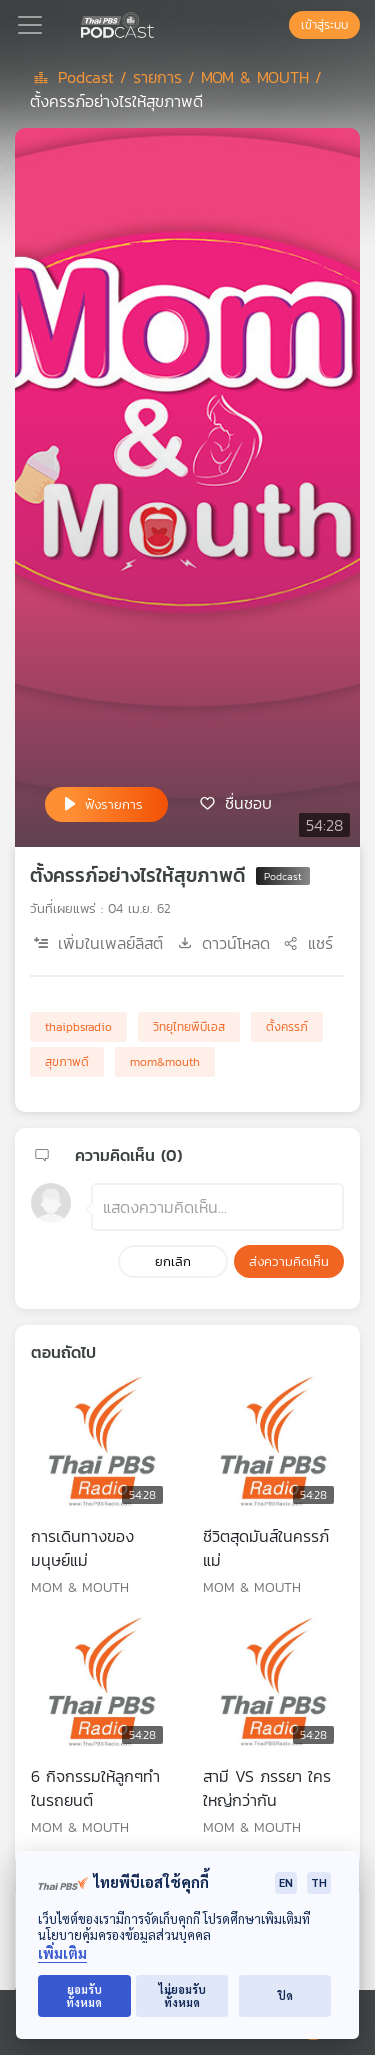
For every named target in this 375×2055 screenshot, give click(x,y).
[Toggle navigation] (30, 25)
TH (319, 1882)
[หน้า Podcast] (158, 23)
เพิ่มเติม (62, 1953)
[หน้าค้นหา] (279, 25)
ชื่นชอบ (248, 803)
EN (286, 1882)
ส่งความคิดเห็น (289, 1261)
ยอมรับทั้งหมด (84, 1996)
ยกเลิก (173, 1261)
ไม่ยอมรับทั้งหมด (182, 1996)
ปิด (285, 1995)
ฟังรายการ (114, 804)
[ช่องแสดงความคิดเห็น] (217, 1207)
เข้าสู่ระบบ (324, 25)
